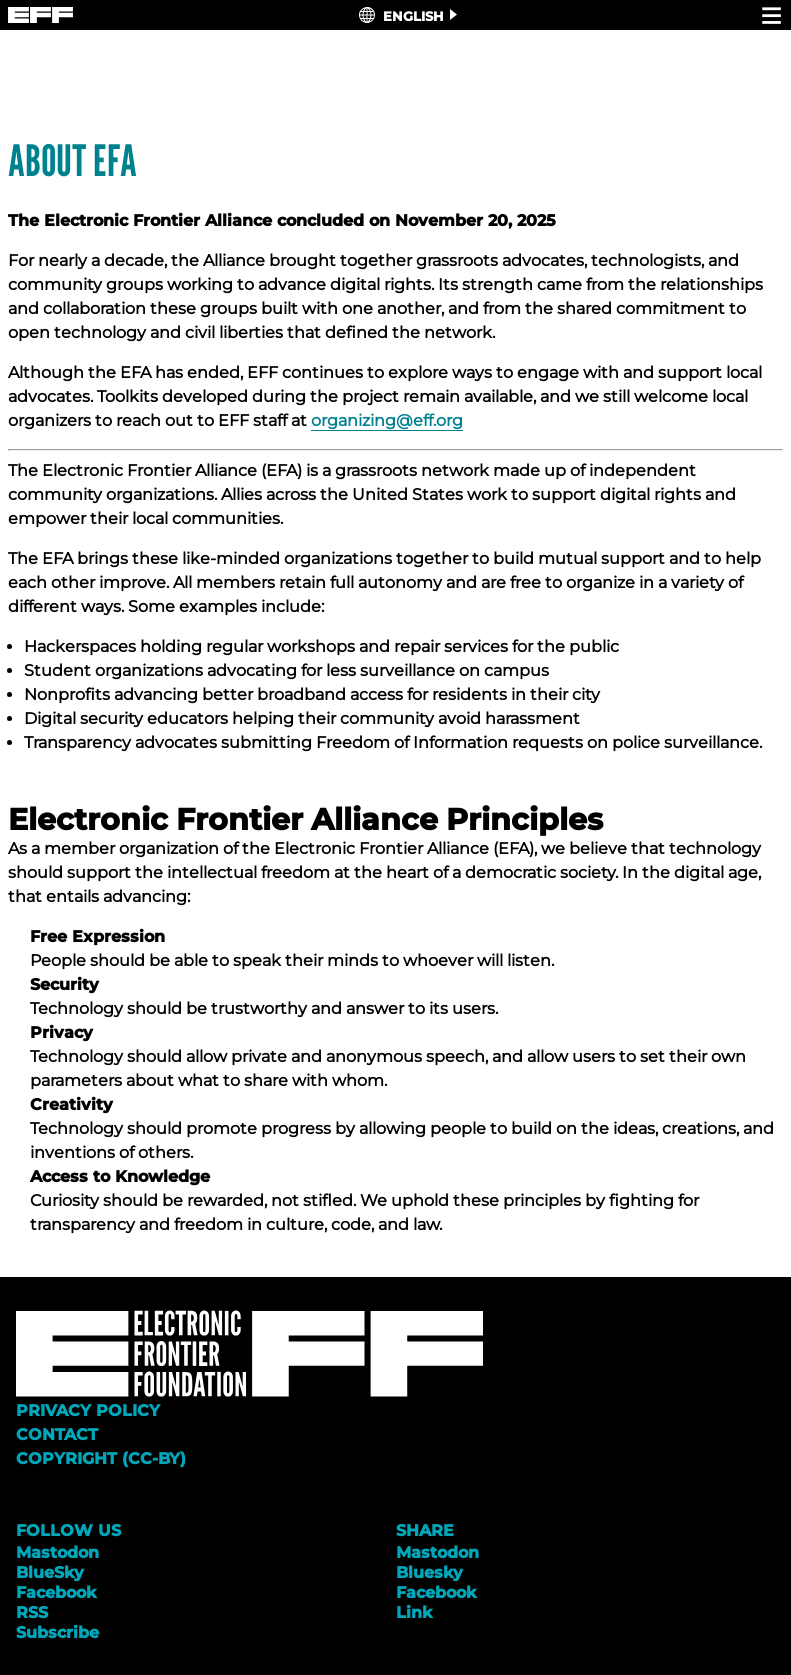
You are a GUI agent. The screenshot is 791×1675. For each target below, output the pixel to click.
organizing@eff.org (387, 420)
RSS (32, 1612)
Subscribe (57, 1632)
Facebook (56, 1592)
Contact (57, 1434)
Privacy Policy (88, 1410)
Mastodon (57, 1552)
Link (414, 1612)
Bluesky (429, 1572)
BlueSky (50, 1572)
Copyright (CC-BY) (101, 1458)
